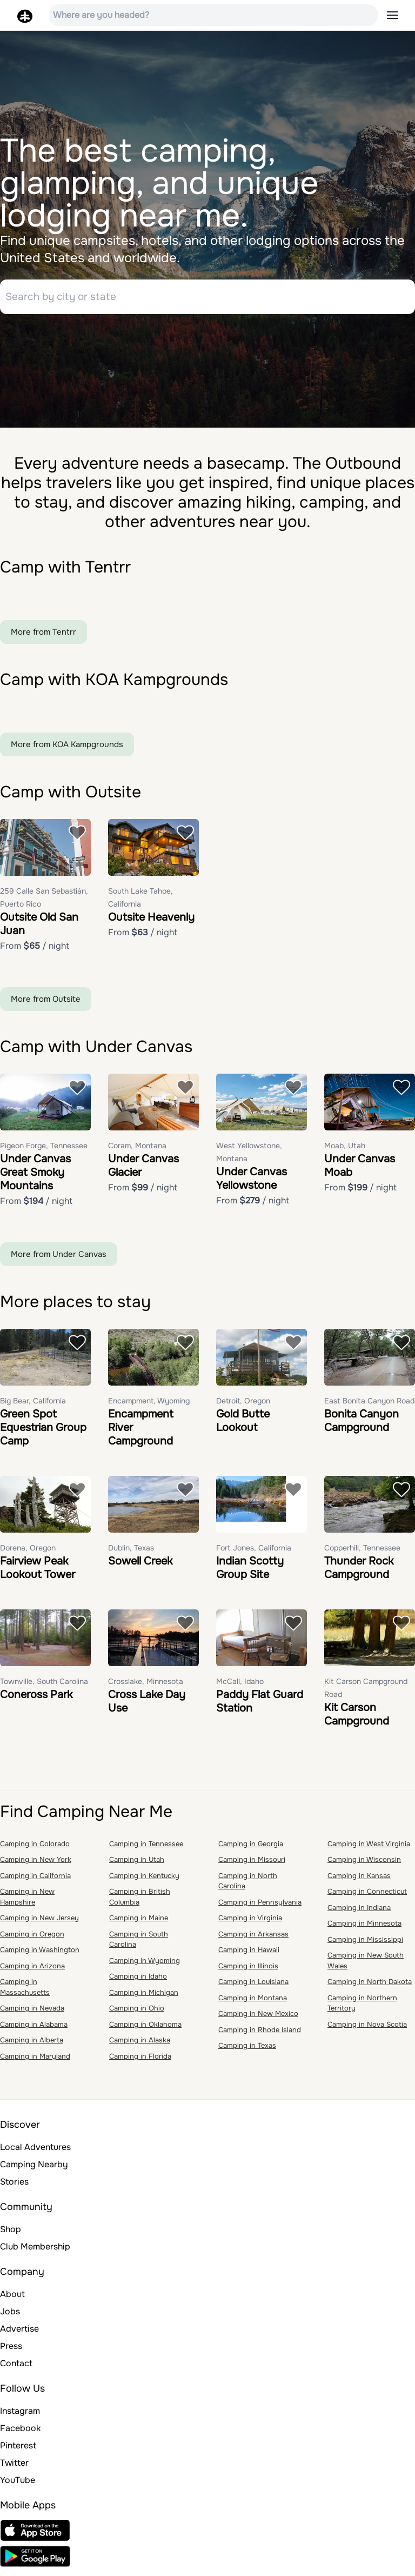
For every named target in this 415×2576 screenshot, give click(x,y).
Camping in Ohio (136, 2013)
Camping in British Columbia (139, 1902)
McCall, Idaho (240, 1685)
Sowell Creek (140, 1565)
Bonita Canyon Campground (361, 1425)
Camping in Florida (140, 2060)
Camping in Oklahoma (145, 2028)
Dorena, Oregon (28, 1552)
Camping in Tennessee (146, 1848)
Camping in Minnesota (364, 1928)
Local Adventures (35, 2152)
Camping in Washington (39, 1954)
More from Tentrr (43, 636)
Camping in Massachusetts (25, 1992)
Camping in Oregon (32, 1938)
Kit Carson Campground (356, 1718)
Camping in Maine (138, 1922)
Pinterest (18, 2450)
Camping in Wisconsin (364, 1864)
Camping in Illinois (248, 1970)
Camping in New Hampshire (27, 1902)
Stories (14, 2186)
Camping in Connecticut (367, 1896)
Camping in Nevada (32, 2013)
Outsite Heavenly (151, 921)
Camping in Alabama (34, 2028)
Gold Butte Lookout (243, 1425)
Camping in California (35, 1880)
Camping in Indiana (359, 1911)
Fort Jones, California (253, 1552)
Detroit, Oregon (243, 1405)
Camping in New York (35, 1864)
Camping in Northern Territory (362, 2008)
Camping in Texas (247, 2050)
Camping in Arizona (32, 1970)
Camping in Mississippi (365, 1943)
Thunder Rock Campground (358, 1572)
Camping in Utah (136, 1864)
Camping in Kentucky (144, 1880)
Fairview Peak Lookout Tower (37, 1572)
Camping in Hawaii (248, 1954)
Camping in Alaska (139, 2044)
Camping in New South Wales (365, 1965)
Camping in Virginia (250, 1922)
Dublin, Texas (131, 1552)
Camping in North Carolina (247, 1885)
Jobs (10, 2316)
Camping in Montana (252, 2002)
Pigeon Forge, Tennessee (44, 1150)
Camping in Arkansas (253, 1938)
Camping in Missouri (251, 1864)
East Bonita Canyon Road (369, 1405)
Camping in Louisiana (253, 1986)
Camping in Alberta (31, 2044)
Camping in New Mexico (258, 2018)
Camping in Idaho (138, 1981)
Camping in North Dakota (369, 1986)
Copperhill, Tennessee (362, 1552)
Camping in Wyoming (144, 1964)
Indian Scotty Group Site (250, 1572)
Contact (16, 2368)
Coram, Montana (137, 1150)
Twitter (14, 2467)
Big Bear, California (33, 1405)
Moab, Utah (344, 1150)
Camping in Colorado (35, 1848)
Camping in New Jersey (39, 1922)
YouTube (17, 2485)
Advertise (19, 2333)
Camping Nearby (34, 2169)
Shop (10, 2234)
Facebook (20, 2433)
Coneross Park (36, 1699)
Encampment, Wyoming (149, 1405)
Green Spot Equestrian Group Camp (43, 1432)
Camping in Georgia (250, 1848)
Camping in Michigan (143, 1996)
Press (11, 2351)
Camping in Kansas (359, 1880)
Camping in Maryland (35, 2060)
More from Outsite (46, 1003)
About (12, 2299)
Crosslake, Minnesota (145, 1685)
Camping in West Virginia (368, 1848)
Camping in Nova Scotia (367, 2028)
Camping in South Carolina (138, 1944)
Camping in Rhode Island (259, 2034)
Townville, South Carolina (44, 1685)
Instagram (20, 2415)
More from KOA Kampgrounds (67, 748)
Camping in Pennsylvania (260, 1906)
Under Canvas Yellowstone (251, 1182)
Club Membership (35, 2251)
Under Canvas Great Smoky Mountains (35, 1176)
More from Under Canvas (58, 1258)
